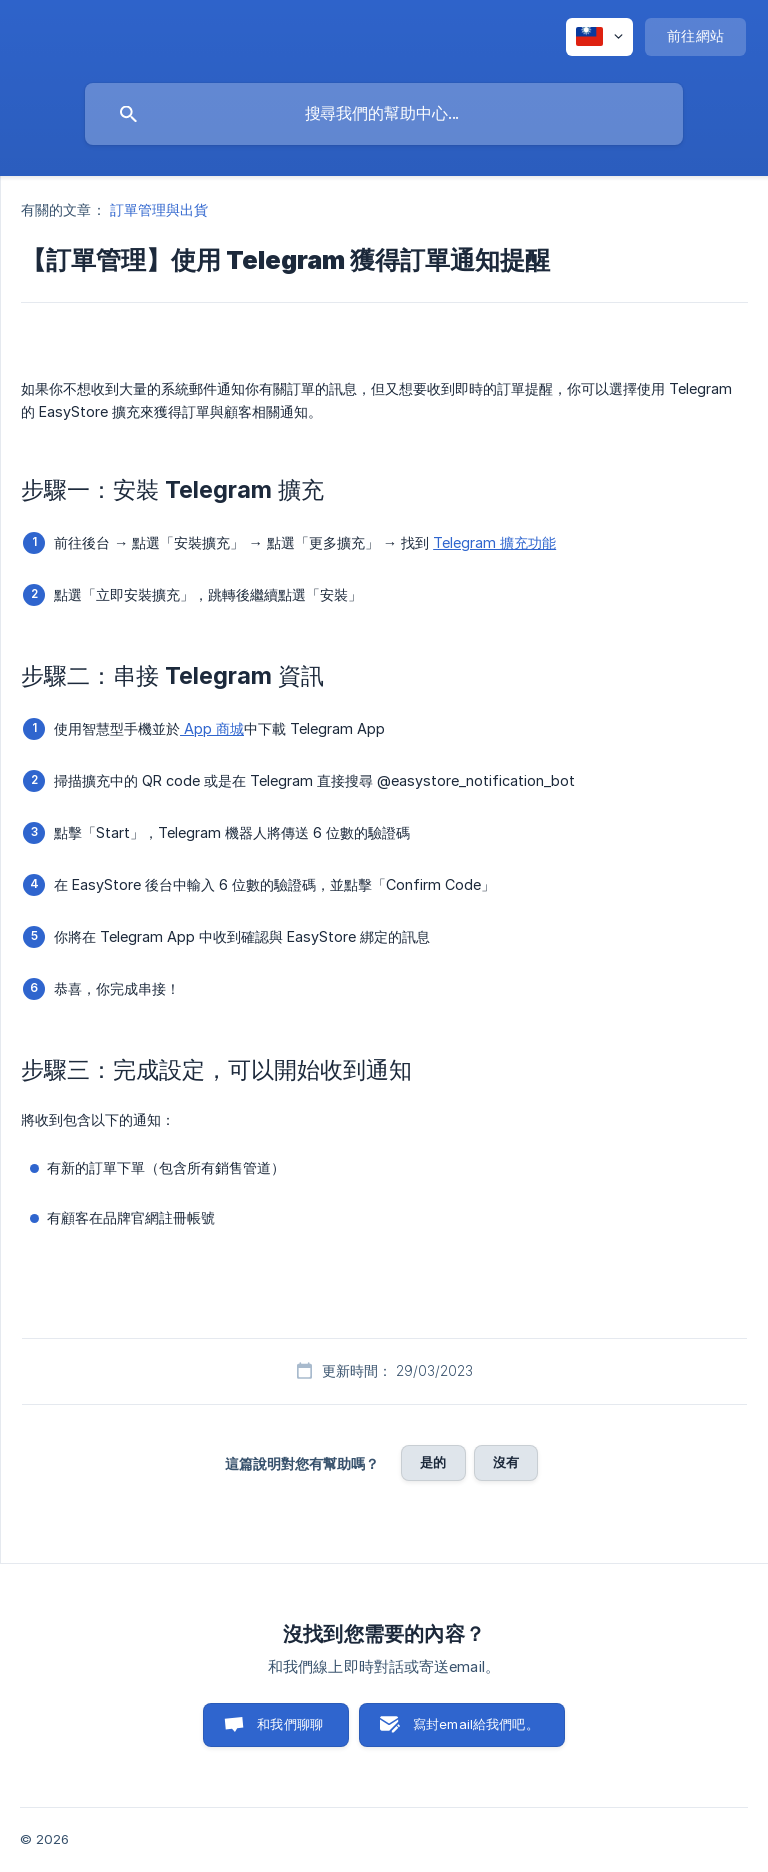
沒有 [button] (506, 1462)
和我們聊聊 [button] (290, 1724)
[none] (599, 37)
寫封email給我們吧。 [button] (476, 1724)
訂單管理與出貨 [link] (159, 209)
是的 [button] (433, 1462)
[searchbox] (384, 114)
